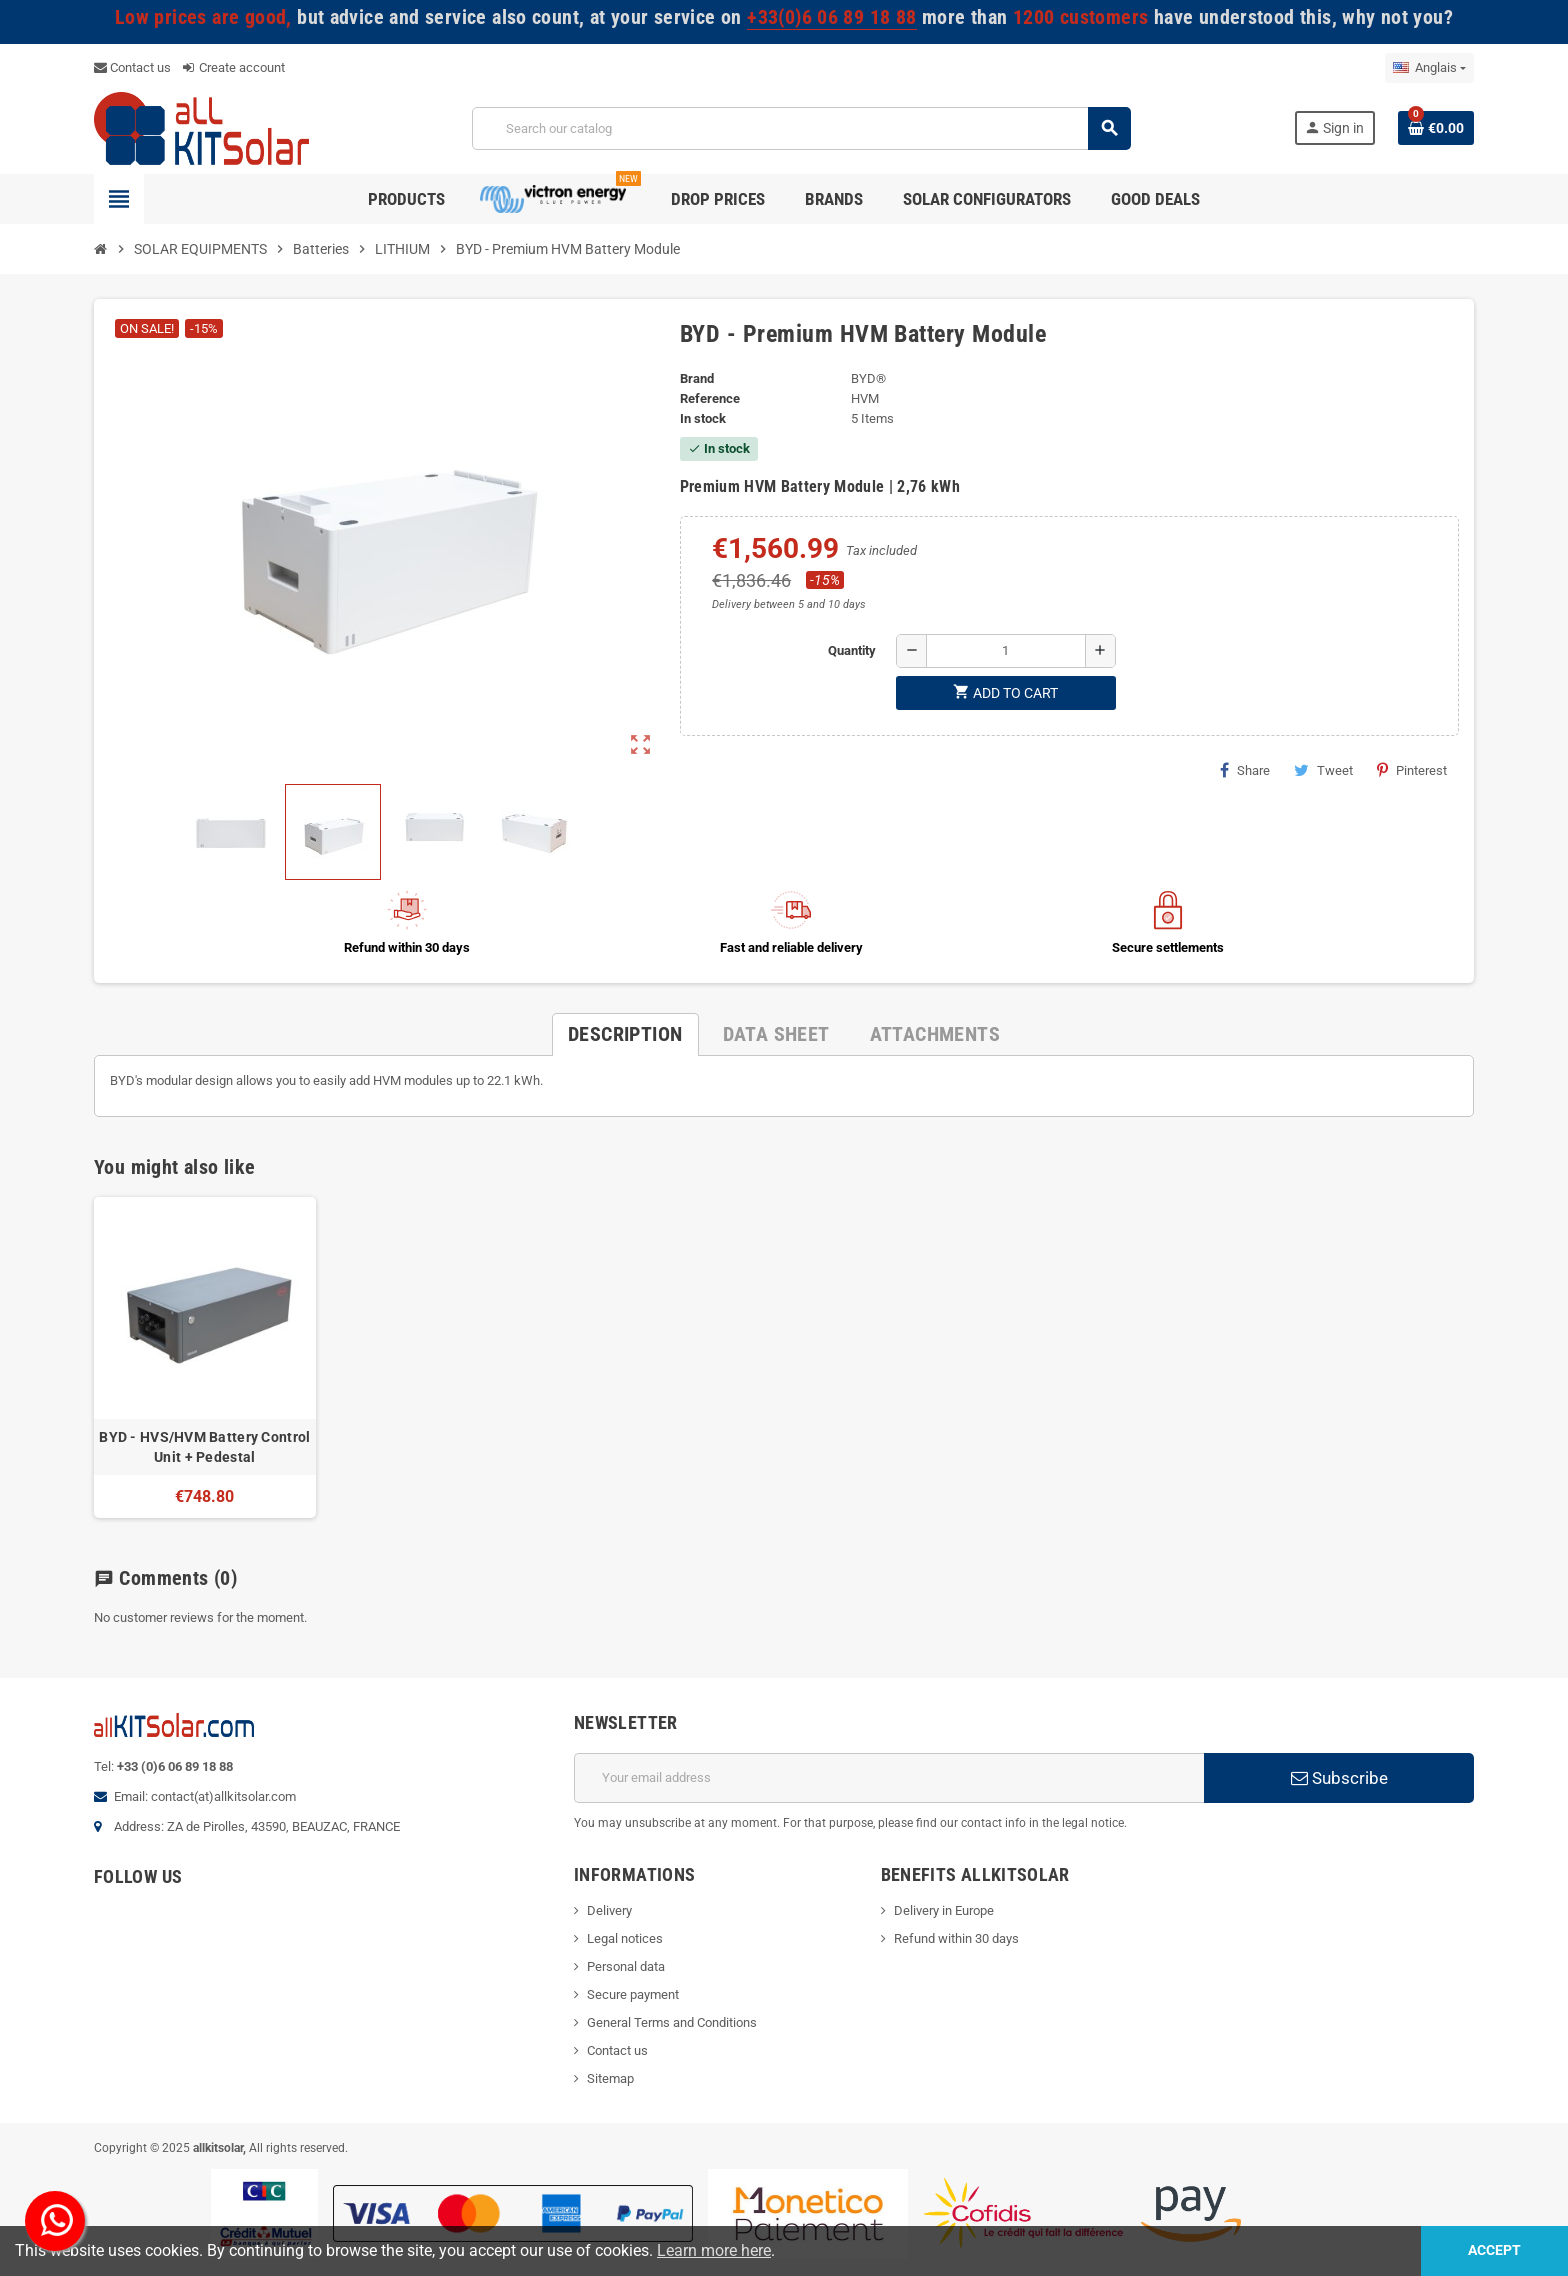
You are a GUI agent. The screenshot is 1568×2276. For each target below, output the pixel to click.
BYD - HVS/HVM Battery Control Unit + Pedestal (204, 1447)
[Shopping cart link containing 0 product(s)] (1436, 128)
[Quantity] (1006, 651)
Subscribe (1339, 1778)
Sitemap (610, 2078)
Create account (234, 67)
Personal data (626, 1966)
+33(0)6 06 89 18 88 (831, 17)
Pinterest (1412, 770)
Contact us (132, 67)
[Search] (801, 128)
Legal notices (625, 1938)
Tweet (1323, 770)
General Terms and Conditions (672, 2022)
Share (1245, 770)
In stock (703, 418)
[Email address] (889, 1778)
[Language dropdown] (1429, 68)
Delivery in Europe (944, 1910)
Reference (710, 398)
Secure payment (633, 1994)
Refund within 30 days (956, 1938)
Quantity (852, 650)
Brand (697, 378)
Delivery (609, 1910)
